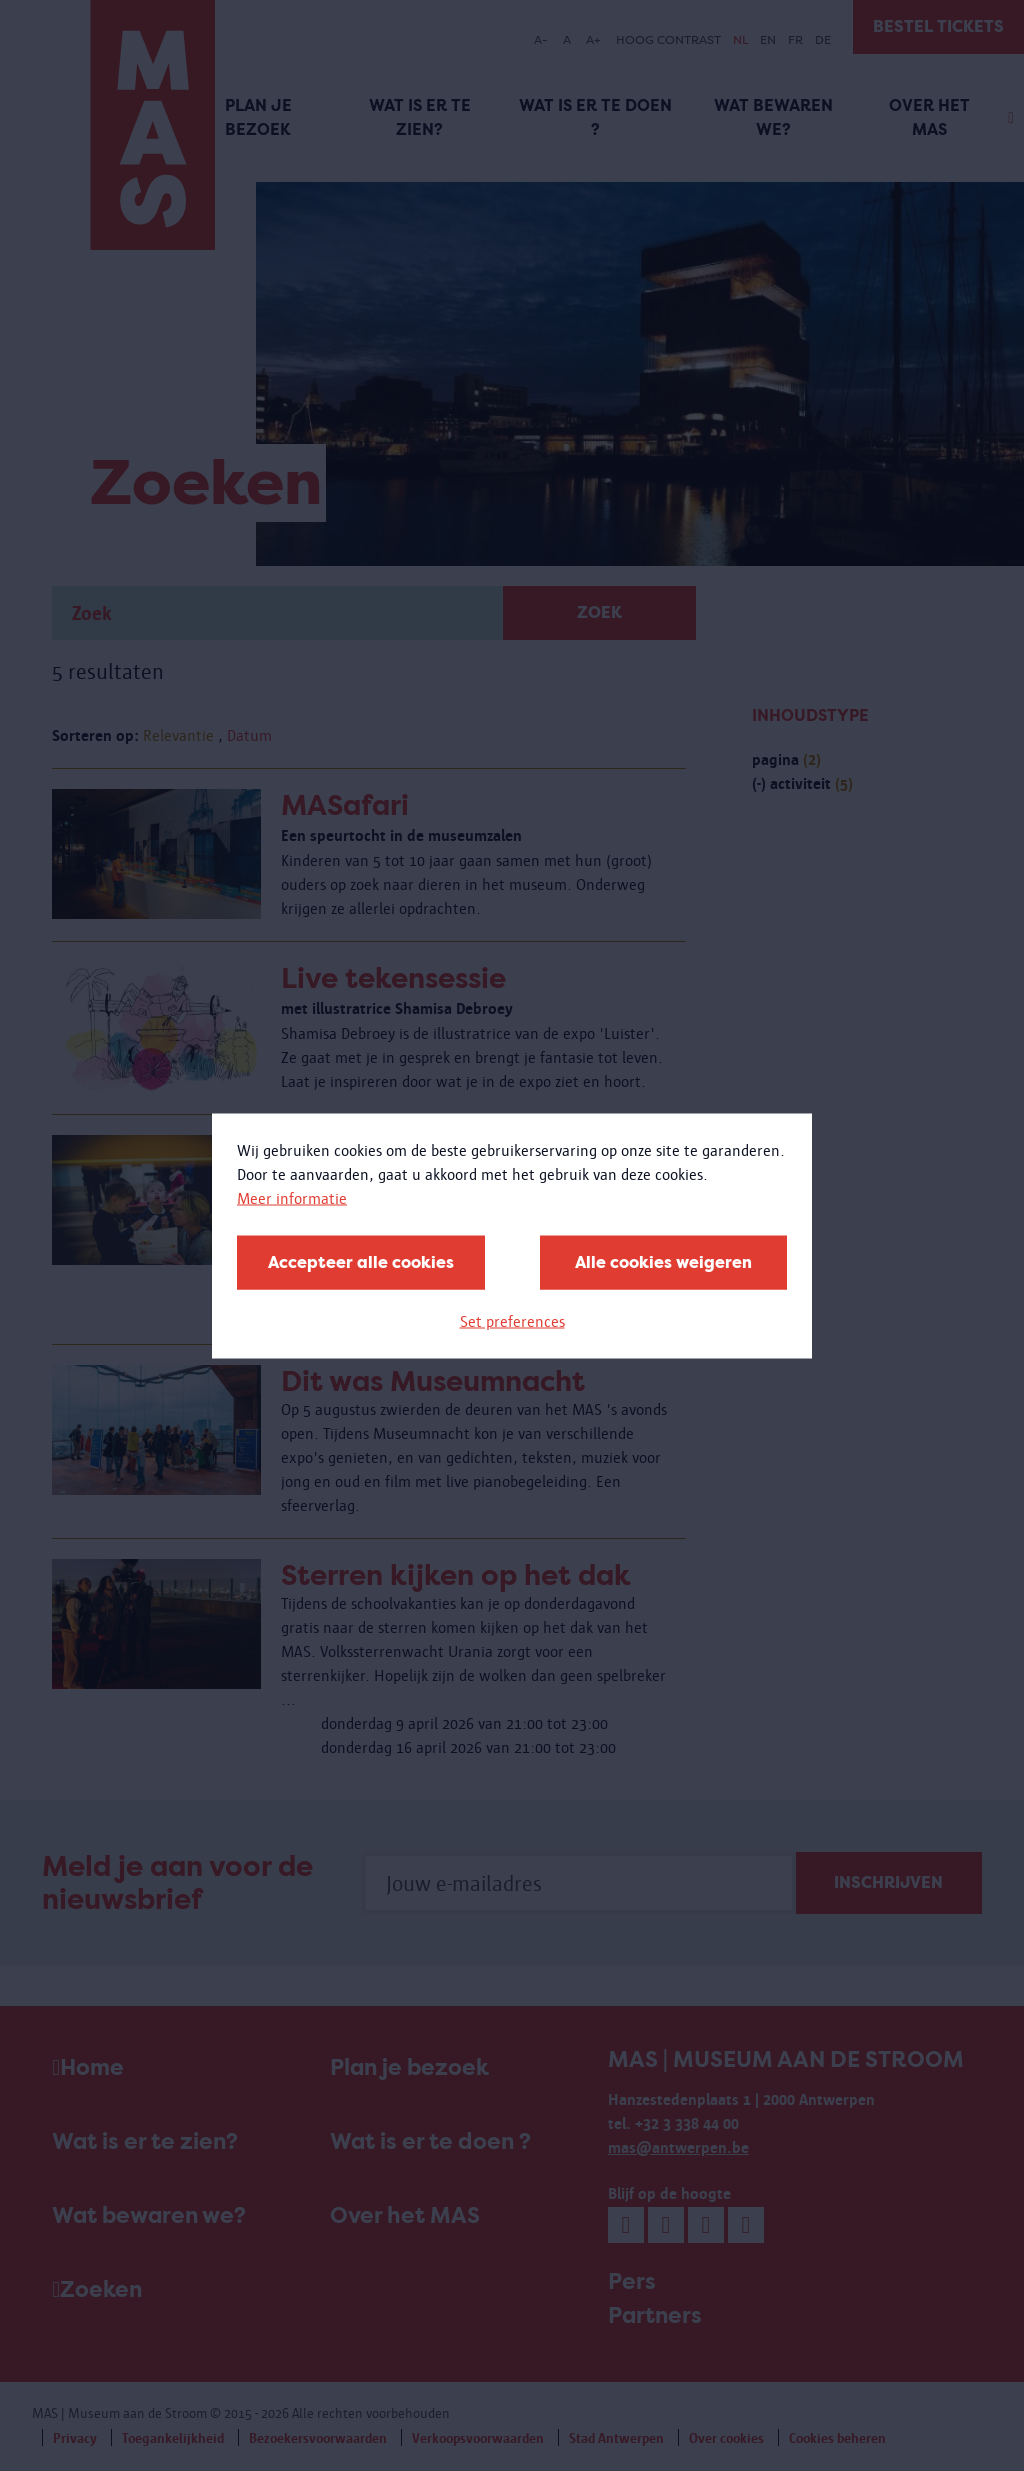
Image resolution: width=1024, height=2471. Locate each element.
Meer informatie (292, 1197)
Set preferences (512, 1320)
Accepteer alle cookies (361, 1261)
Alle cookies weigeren (663, 1261)
